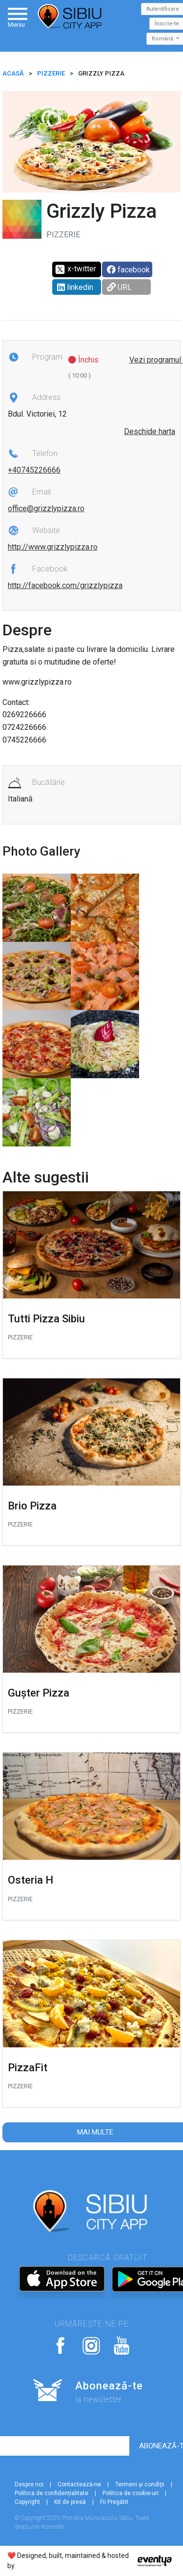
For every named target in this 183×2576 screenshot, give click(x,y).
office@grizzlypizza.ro (46, 508)
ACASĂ (13, 73)
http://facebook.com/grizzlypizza (65, 585)
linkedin (75, 287)
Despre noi (29, 2484)
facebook (128, 269)
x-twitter (75, 269)
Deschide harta (149, 431)
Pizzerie (51, 73)
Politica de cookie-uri (130, 2493)
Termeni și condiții (139, 2484)
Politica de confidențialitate (51, 2493)
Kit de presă (70, 2502)
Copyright (27, 2502)
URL (119, 287)
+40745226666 (34, 470)
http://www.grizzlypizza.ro (53, 547)
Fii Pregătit (114, 2502)
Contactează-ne (79, 2484)
